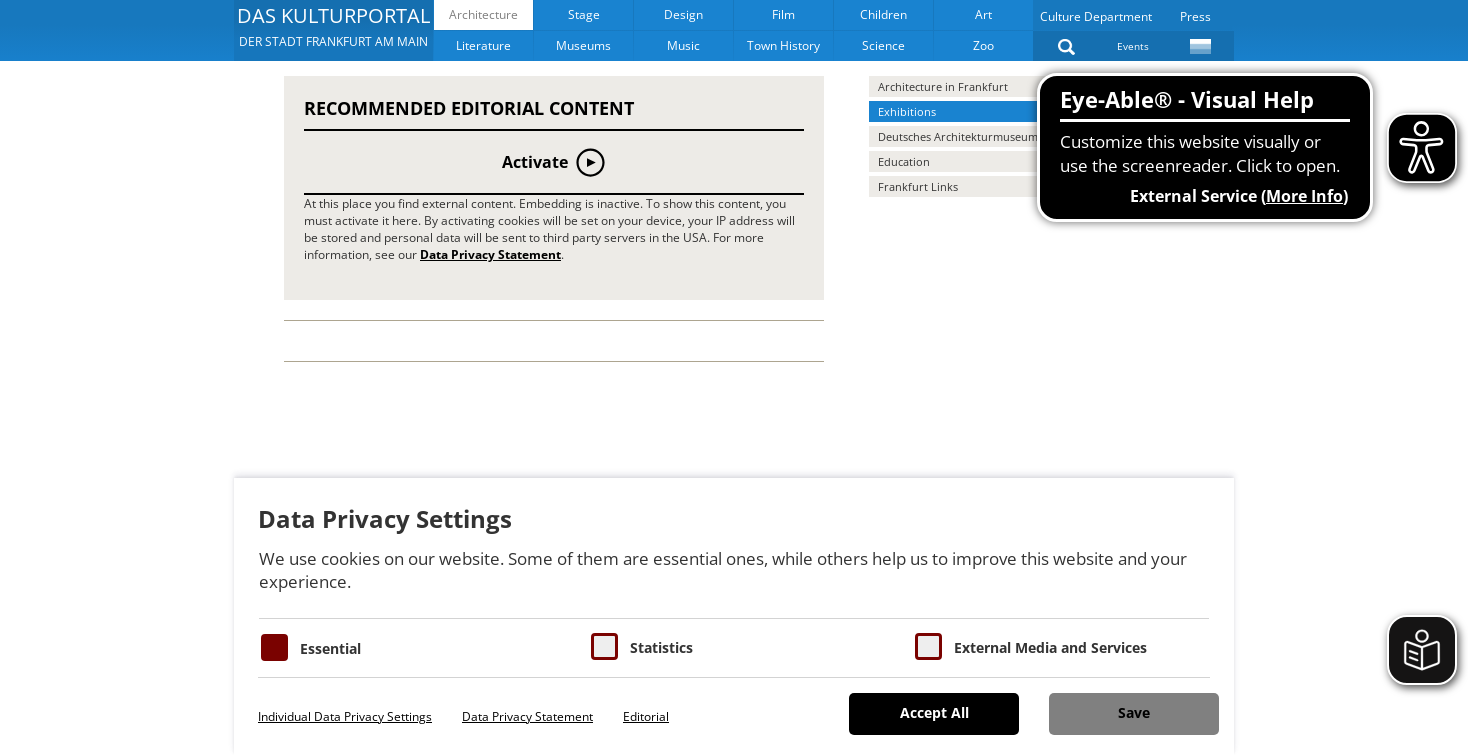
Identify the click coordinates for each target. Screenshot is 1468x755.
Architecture (483, 14)
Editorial (646, 716)
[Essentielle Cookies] (274, 647)
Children (883, 14)
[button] (333, 30)
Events (1133, 46)
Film (783, 14)
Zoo (983, 45)
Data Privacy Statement (490, 254)
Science (883, 45)
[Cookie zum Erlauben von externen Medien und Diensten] (928, 646)
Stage (584, 14)
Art (983, 14)
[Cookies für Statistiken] (604, 646)
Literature (483, 45)
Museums (583, 45)
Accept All (934, 712)
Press (1195, 16)
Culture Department (1096, 16)
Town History (783, 45)
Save (1134, 712)
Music (683, 45)
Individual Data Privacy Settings (345, 716)
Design (683, 14)
